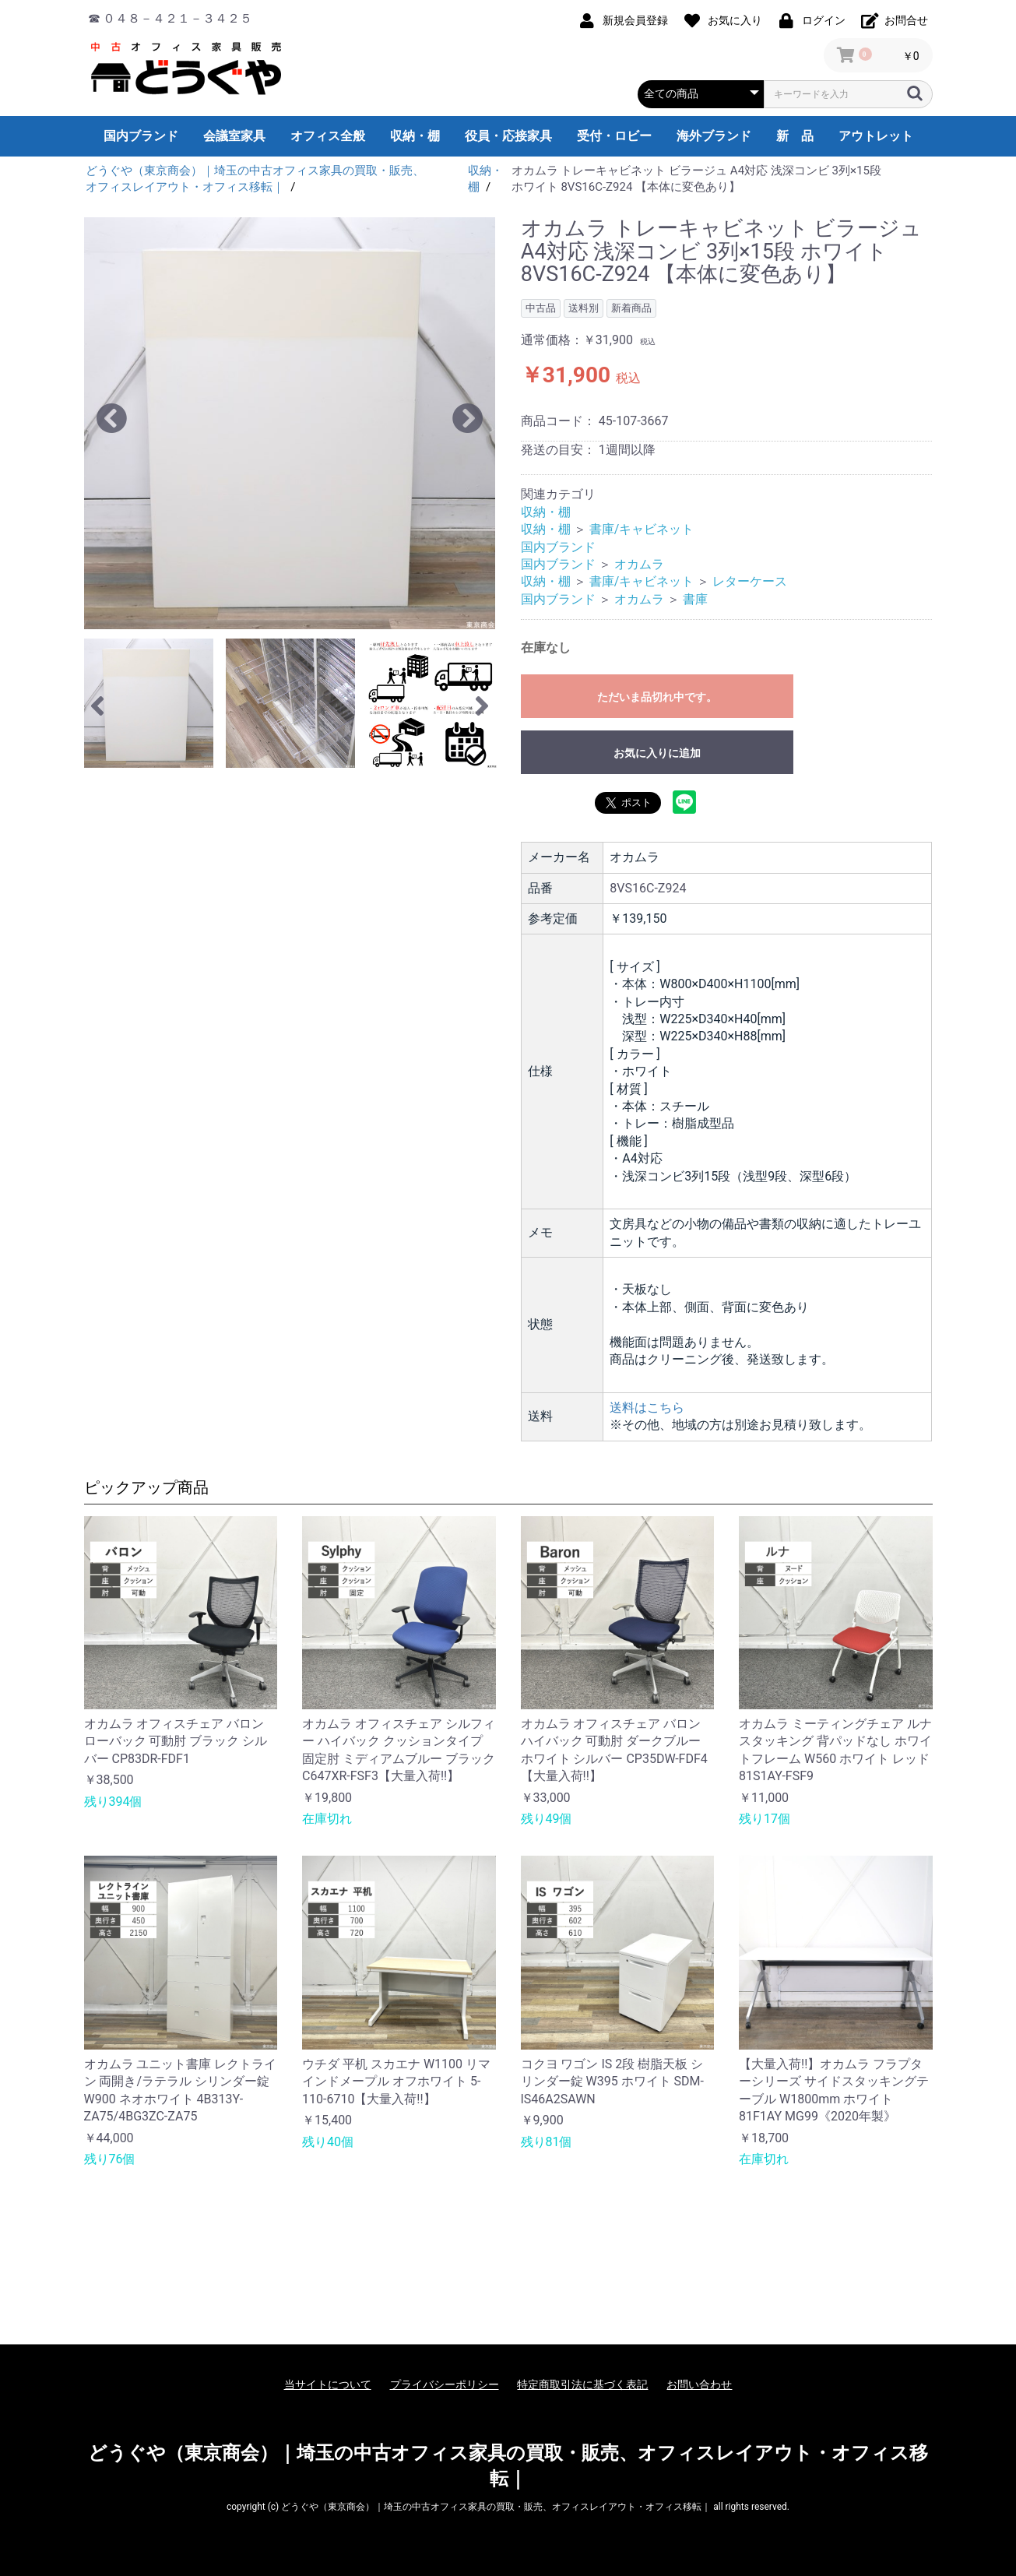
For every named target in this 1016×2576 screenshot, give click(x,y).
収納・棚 (415, 135)
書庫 (695, 599)
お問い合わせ (699, 2384)
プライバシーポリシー (444, 2384)
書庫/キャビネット (641, 529)
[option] (290, 423)
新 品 (795, 135)
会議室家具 (234, 135)
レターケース (749, 581)
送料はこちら (647, 1407)
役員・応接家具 (508, 135)
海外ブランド (714, 135)
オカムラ (639, 564)
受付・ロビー (614, 135)
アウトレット (875, 135)
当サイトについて (327, 2384)
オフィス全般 (327, 135)
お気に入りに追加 (657, 753)
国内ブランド (141, 135)
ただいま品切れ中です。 (657, 697)
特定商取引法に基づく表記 (582, 2384)
